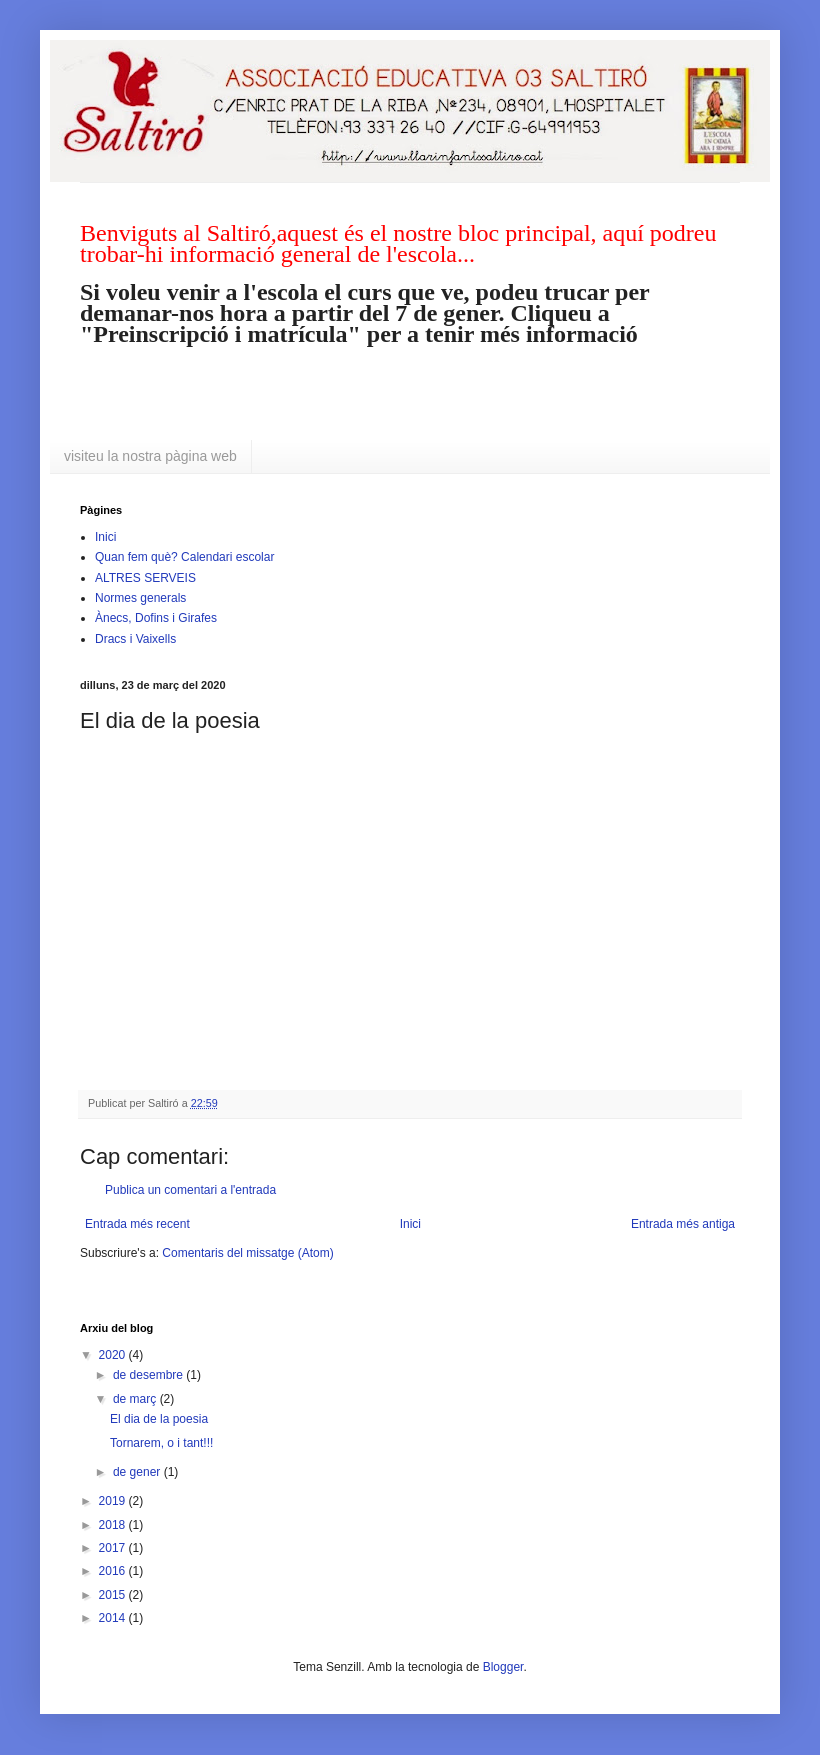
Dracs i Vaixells (135, 639)
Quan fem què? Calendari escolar (184, 557)
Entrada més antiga (683, 1224)
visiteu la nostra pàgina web (150, 456)
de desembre (149, 1375)
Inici (105, 537)
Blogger (503, 1667)
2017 (114, 1548)
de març (136, 1399)
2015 (114, 1595)
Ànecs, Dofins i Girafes (156, 618)
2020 (114, 1355)
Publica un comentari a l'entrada (190, 1190)
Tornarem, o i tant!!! (161, 1443)
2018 (114, 1525)
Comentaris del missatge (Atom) (247, 1253)
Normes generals (140, 598)
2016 (114, 1571)
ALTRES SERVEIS (145, 578)
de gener (138, 1472)
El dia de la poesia (159, 1419)
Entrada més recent (137, 1224)
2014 (114, 1618)
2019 (114, 1501)
